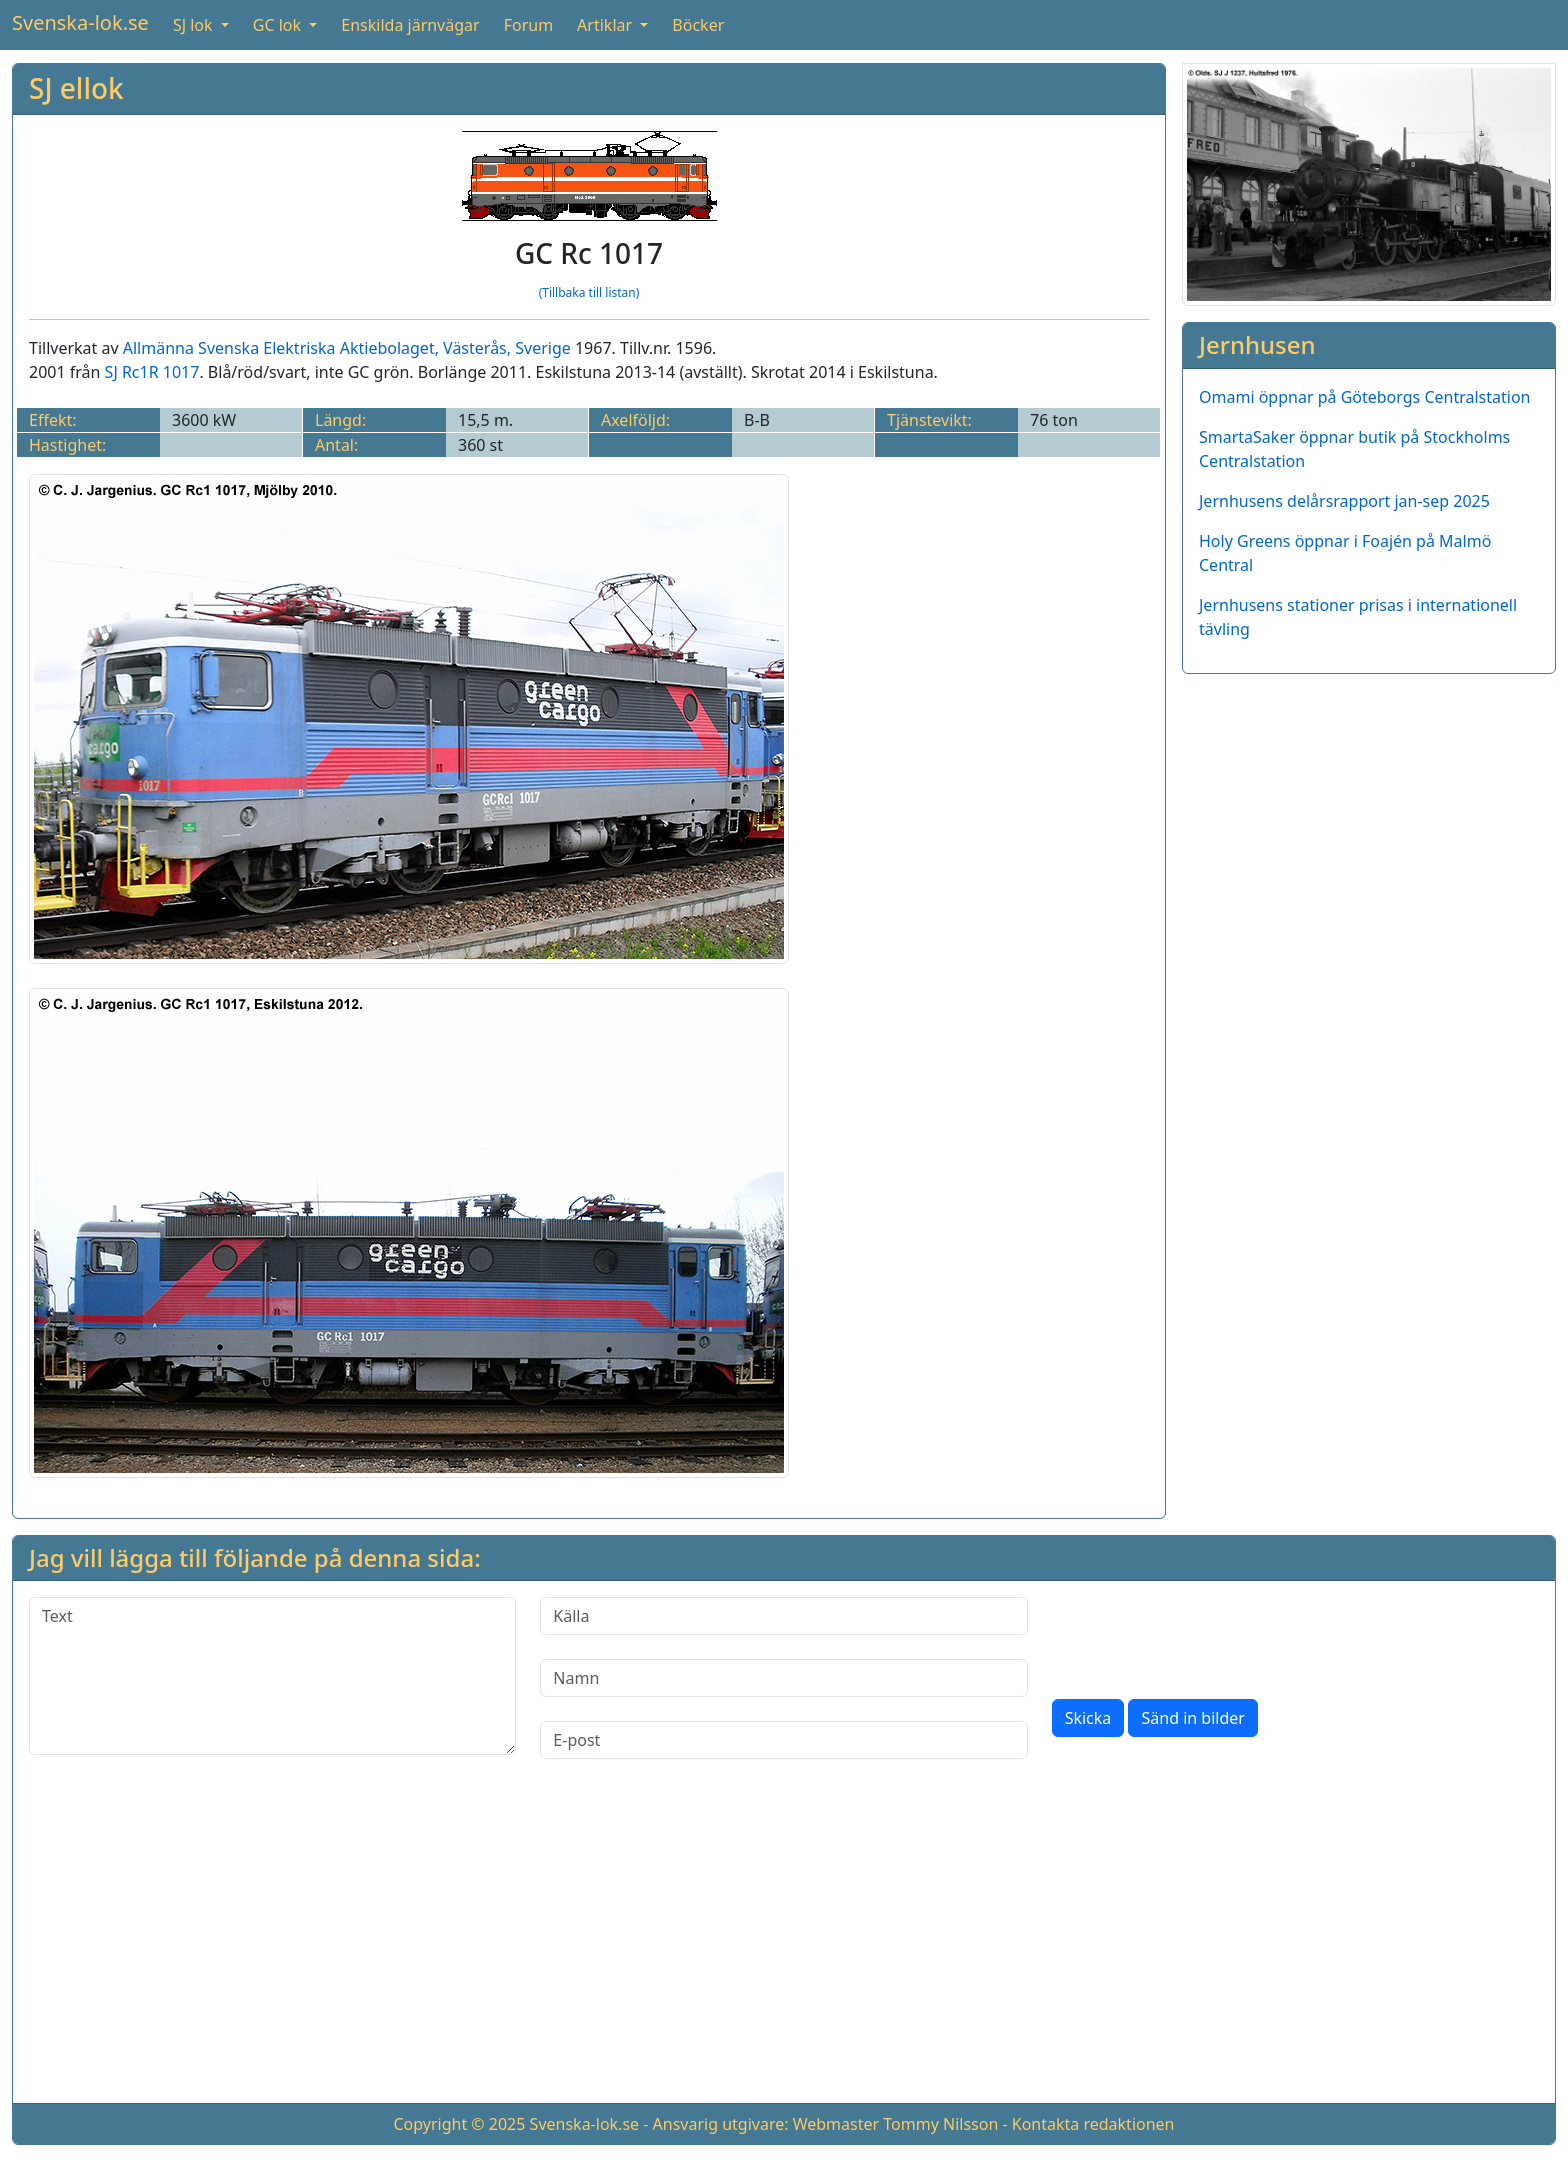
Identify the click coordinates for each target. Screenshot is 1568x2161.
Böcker (698, 25)
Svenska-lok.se (80, 22)
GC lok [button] (279, 25)
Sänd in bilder (1192, 1718)
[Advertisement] (784, 1947)
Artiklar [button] (606, 25)
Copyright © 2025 (459, 2124)
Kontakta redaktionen (1093, 2124)
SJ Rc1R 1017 (152, 372)
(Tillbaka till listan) (589, 292)
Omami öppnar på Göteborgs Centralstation (1365, 397)
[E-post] (783, 1740)
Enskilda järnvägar (410, 25)
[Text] (272, 1676)
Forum (528, 25)
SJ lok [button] (195, 25)
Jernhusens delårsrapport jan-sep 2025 (1344, 501)
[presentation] (1204, 1636)
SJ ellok (76, 88)
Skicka (1088, 1718)
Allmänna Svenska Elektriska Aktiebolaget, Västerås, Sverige (347, 348)
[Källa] (783, 1616)
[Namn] (783, 1678)
